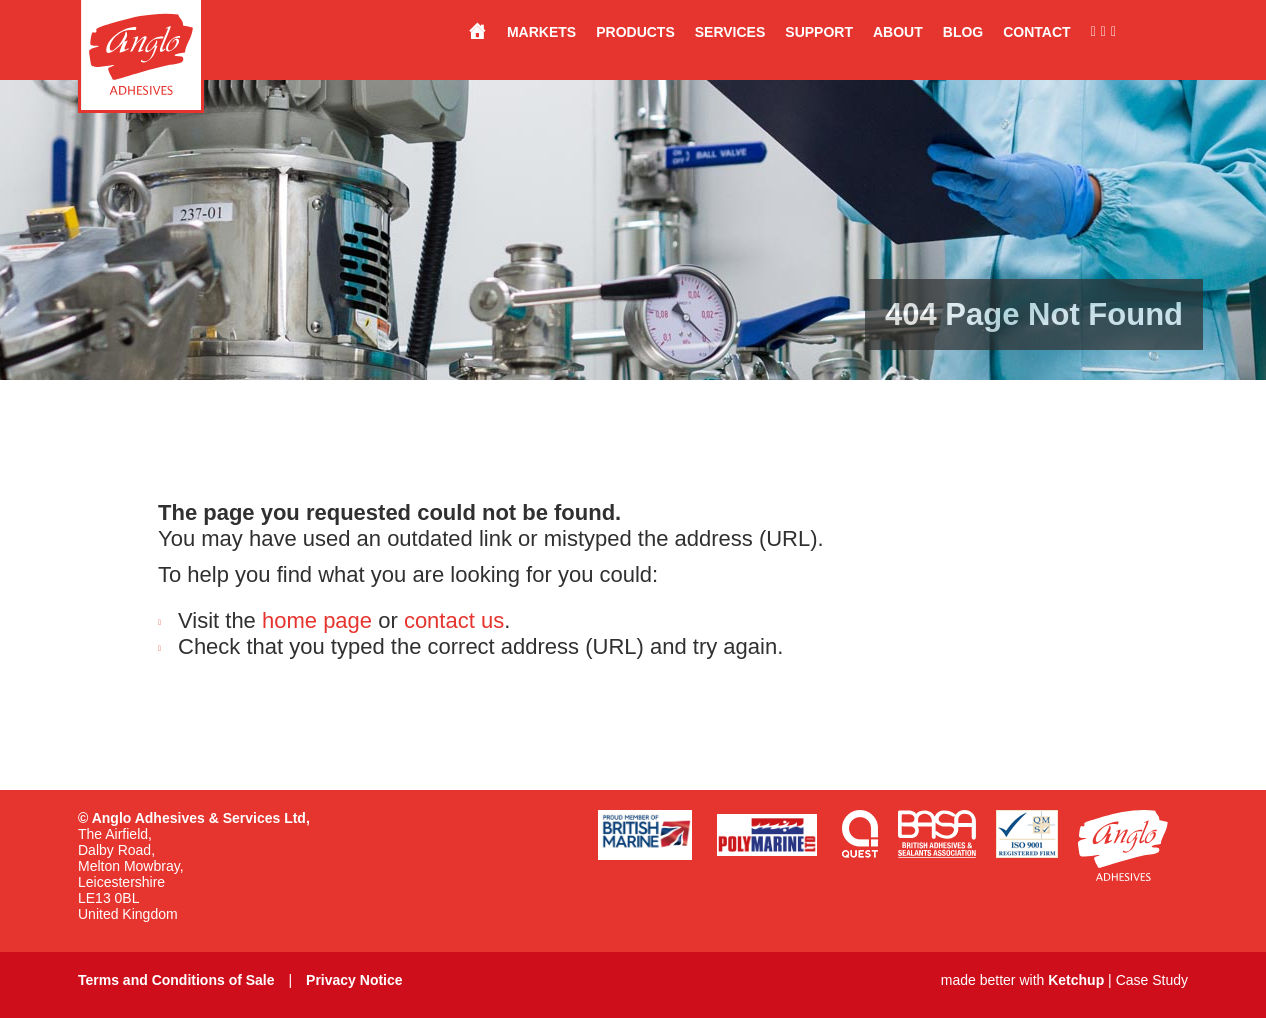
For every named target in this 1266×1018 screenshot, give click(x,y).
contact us (454, 620)
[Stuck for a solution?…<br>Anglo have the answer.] (467, 32)
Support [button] (819, 32)
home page (317, 620)
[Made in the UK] (1152, 32)
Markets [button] (541, 32)
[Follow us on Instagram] (1101, 32)
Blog (963, 32)
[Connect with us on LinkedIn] (1111, 32)
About (898, 32)
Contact (1036, 32)
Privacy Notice (354, 980)
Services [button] (730, 32)
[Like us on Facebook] (1083, 32)
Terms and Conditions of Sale (176, 980)
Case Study (1152, 980)
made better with (1022, 980)
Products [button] (635, 32)
